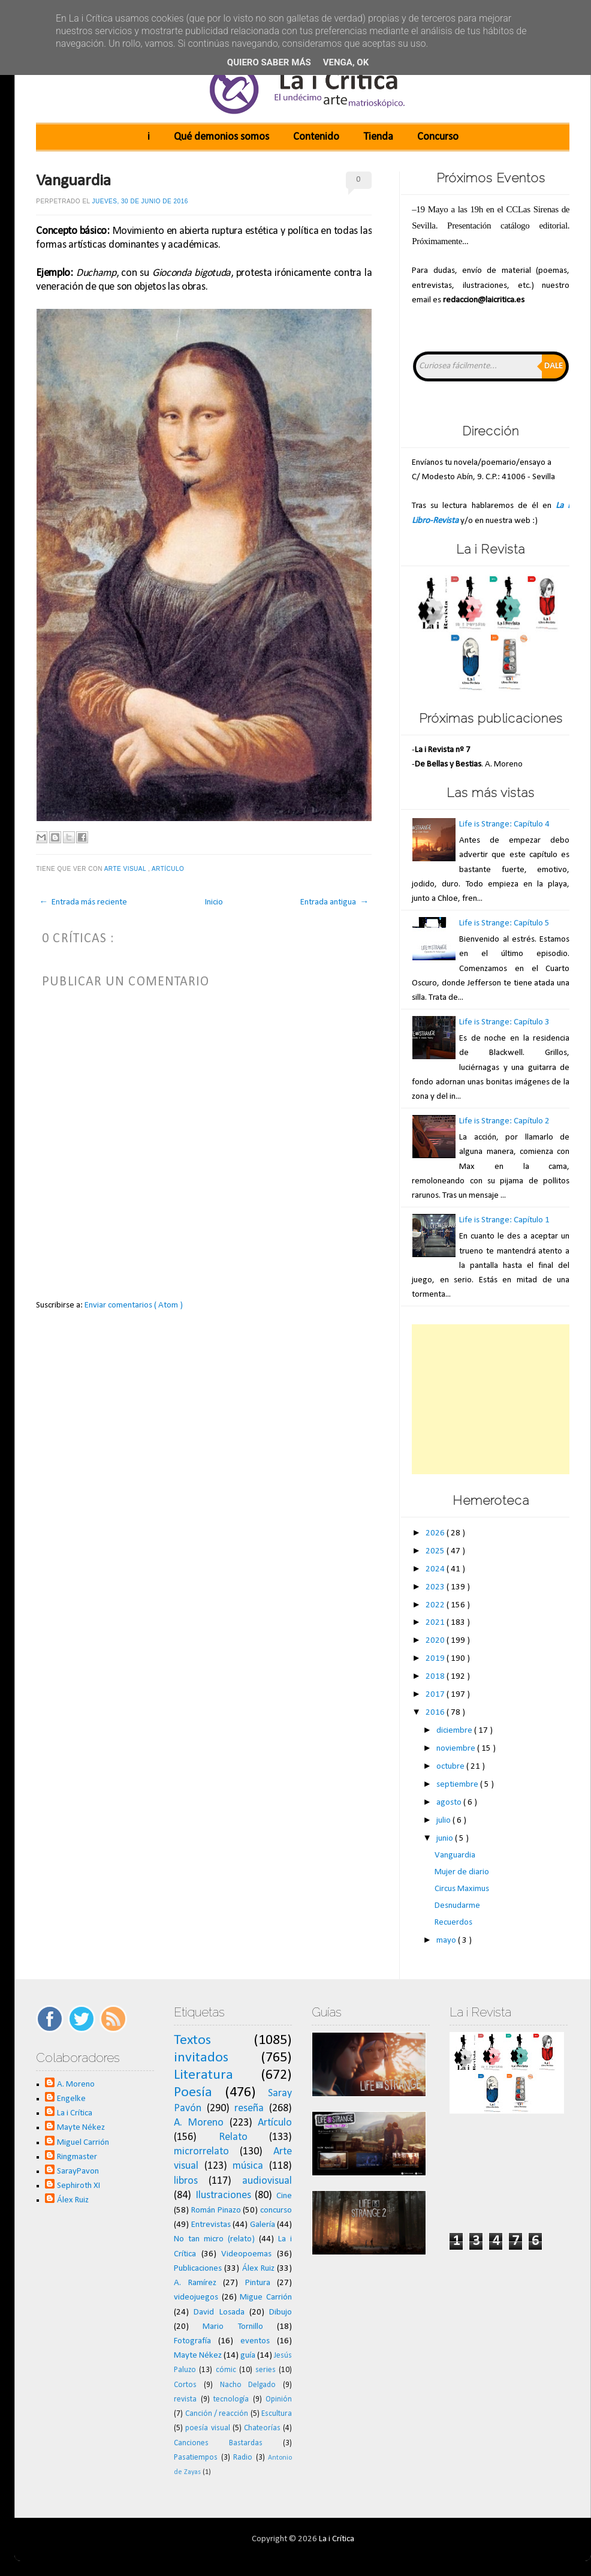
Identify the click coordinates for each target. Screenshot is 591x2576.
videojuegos (196, 2297)
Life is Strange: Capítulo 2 (504, 1121)
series (265, 2370)
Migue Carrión (266, 2297)
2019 (436, 1658)
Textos (192, 2040)
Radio (242, 2457)
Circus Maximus (462, 1888)
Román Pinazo (216, 2210)
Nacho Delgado (248, 2385)
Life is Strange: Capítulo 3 (504, 1022)
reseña (249, 2108)
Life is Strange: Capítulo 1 (504, 1220)
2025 (436, 1551)
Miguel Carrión (83, 2142)
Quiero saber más (269, 62)
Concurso (438, 137)
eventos (255, 2341)
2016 (436, 1712)
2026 (436, 1533)
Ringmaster (77, 2157)
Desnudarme (457, 1905)
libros (186, 2181)
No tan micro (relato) (214, 2239)
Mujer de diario (462, 1872)
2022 (436, 1605)
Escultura (276, 2414)
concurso (276, 2210)
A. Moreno (76, 2084)
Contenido (316, 137)
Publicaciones (198, 2268)
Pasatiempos (196, 2457)
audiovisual (267, 2181)
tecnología (231, 2399)
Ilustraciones (223, 2195)
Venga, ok (346, 62)
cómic (226, 2370)
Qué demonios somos (221, 137)
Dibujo (280, 2312)
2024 (436, 1569)
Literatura (203, 2075)
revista (185, 2399)
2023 (436, 1587)
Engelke (71, 2098)
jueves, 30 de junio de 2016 (140, 201)
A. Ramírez (195, 2283)
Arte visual (126, 868)
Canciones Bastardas (218, 2443)
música (248, 2166)
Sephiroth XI (78, 2185)
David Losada (219, 2312)
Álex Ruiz (73, 2200)
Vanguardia (73, 181)
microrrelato (201, 2151)
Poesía (193, 2092)
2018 (436, 1676)
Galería (262, 2224)
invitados (201, 2058)
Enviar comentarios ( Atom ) (134, 1305)
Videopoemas (246, 2254)
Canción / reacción (217, 2414)
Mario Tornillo (233, 2326)
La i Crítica (74, 2113)
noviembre (456, 1748)
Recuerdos (453, 1922)
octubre (451, 1766)
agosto (449, 1802)
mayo (447, 1940)
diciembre (455, 1730)
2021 (436, 1622)
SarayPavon (78, 2171)
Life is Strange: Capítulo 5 (504, 923)
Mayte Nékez (81, 2127)
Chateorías (262, 2428)
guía (247, 2355)
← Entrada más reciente (83, 902)
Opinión (279, 2399)
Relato (233, 2137)
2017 (436, 1694)
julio (444, 1820)
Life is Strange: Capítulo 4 (504, 824)
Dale (553, 366)
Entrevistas (211, 2224)
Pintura (257, 2283)
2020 (436, 1640)
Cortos (185, 2385)
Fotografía (192, 2341)
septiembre (458, 1784)
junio (445, 1838)
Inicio (214, 902)
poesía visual (207, 2428)
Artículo (169, 868)
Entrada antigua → (334, 902)
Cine (284, 2196)
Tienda (378, 137)
